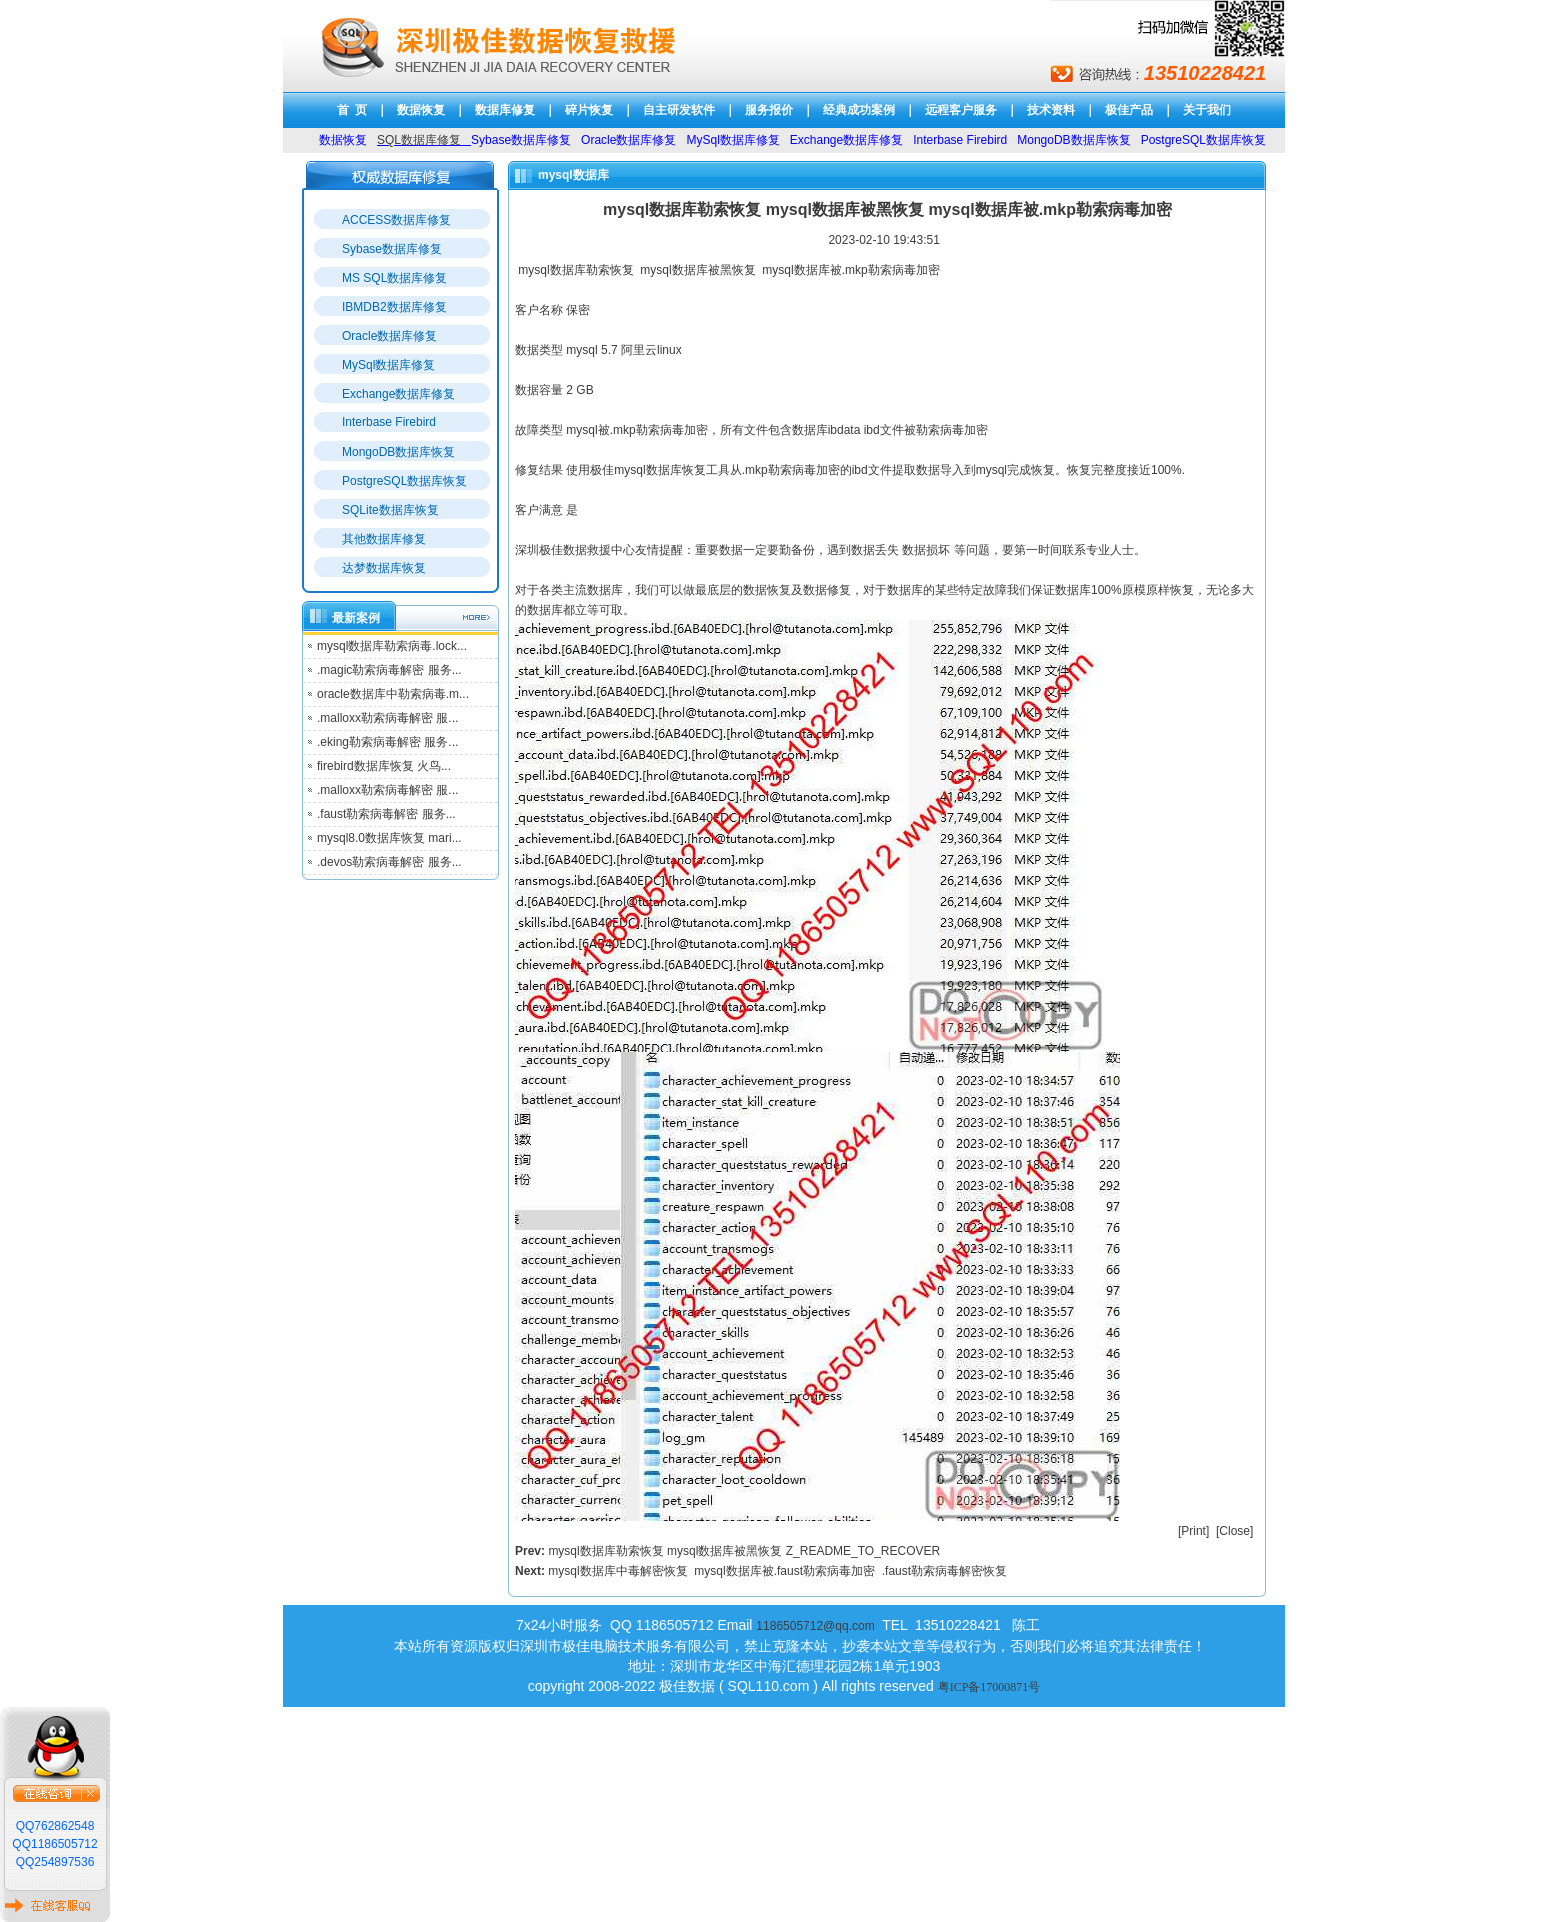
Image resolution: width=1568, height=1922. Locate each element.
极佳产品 (1129, 110)
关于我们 (1207, 110)
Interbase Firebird (389, 422)
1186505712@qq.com (815, 1626)
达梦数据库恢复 (384, 568)
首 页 (352, 110)
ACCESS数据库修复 (396, 220)
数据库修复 (505, 110)
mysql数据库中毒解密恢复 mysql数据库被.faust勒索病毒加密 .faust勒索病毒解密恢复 (777, 1571)
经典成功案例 (859, 110)
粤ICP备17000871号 (989, 1687)
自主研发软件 (679, 110)
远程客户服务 (961, 110)
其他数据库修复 (384, 539)
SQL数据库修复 (419, 140)
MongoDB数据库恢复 (398, 452)
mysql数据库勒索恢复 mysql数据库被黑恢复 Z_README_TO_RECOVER (744, 1551)
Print (1193, 1531)
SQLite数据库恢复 (390, 510)
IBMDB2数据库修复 (394, 307)
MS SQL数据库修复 (394, 278)
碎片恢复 (589, 110)
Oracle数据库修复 (389, 336)
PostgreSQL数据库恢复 (404, 481)
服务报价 (769, 110)
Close (1234, 1531)
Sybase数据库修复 (392, 249)
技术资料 (1051, 110)
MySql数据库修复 (388, 365)
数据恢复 (421, 110)
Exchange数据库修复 (398, 394)
